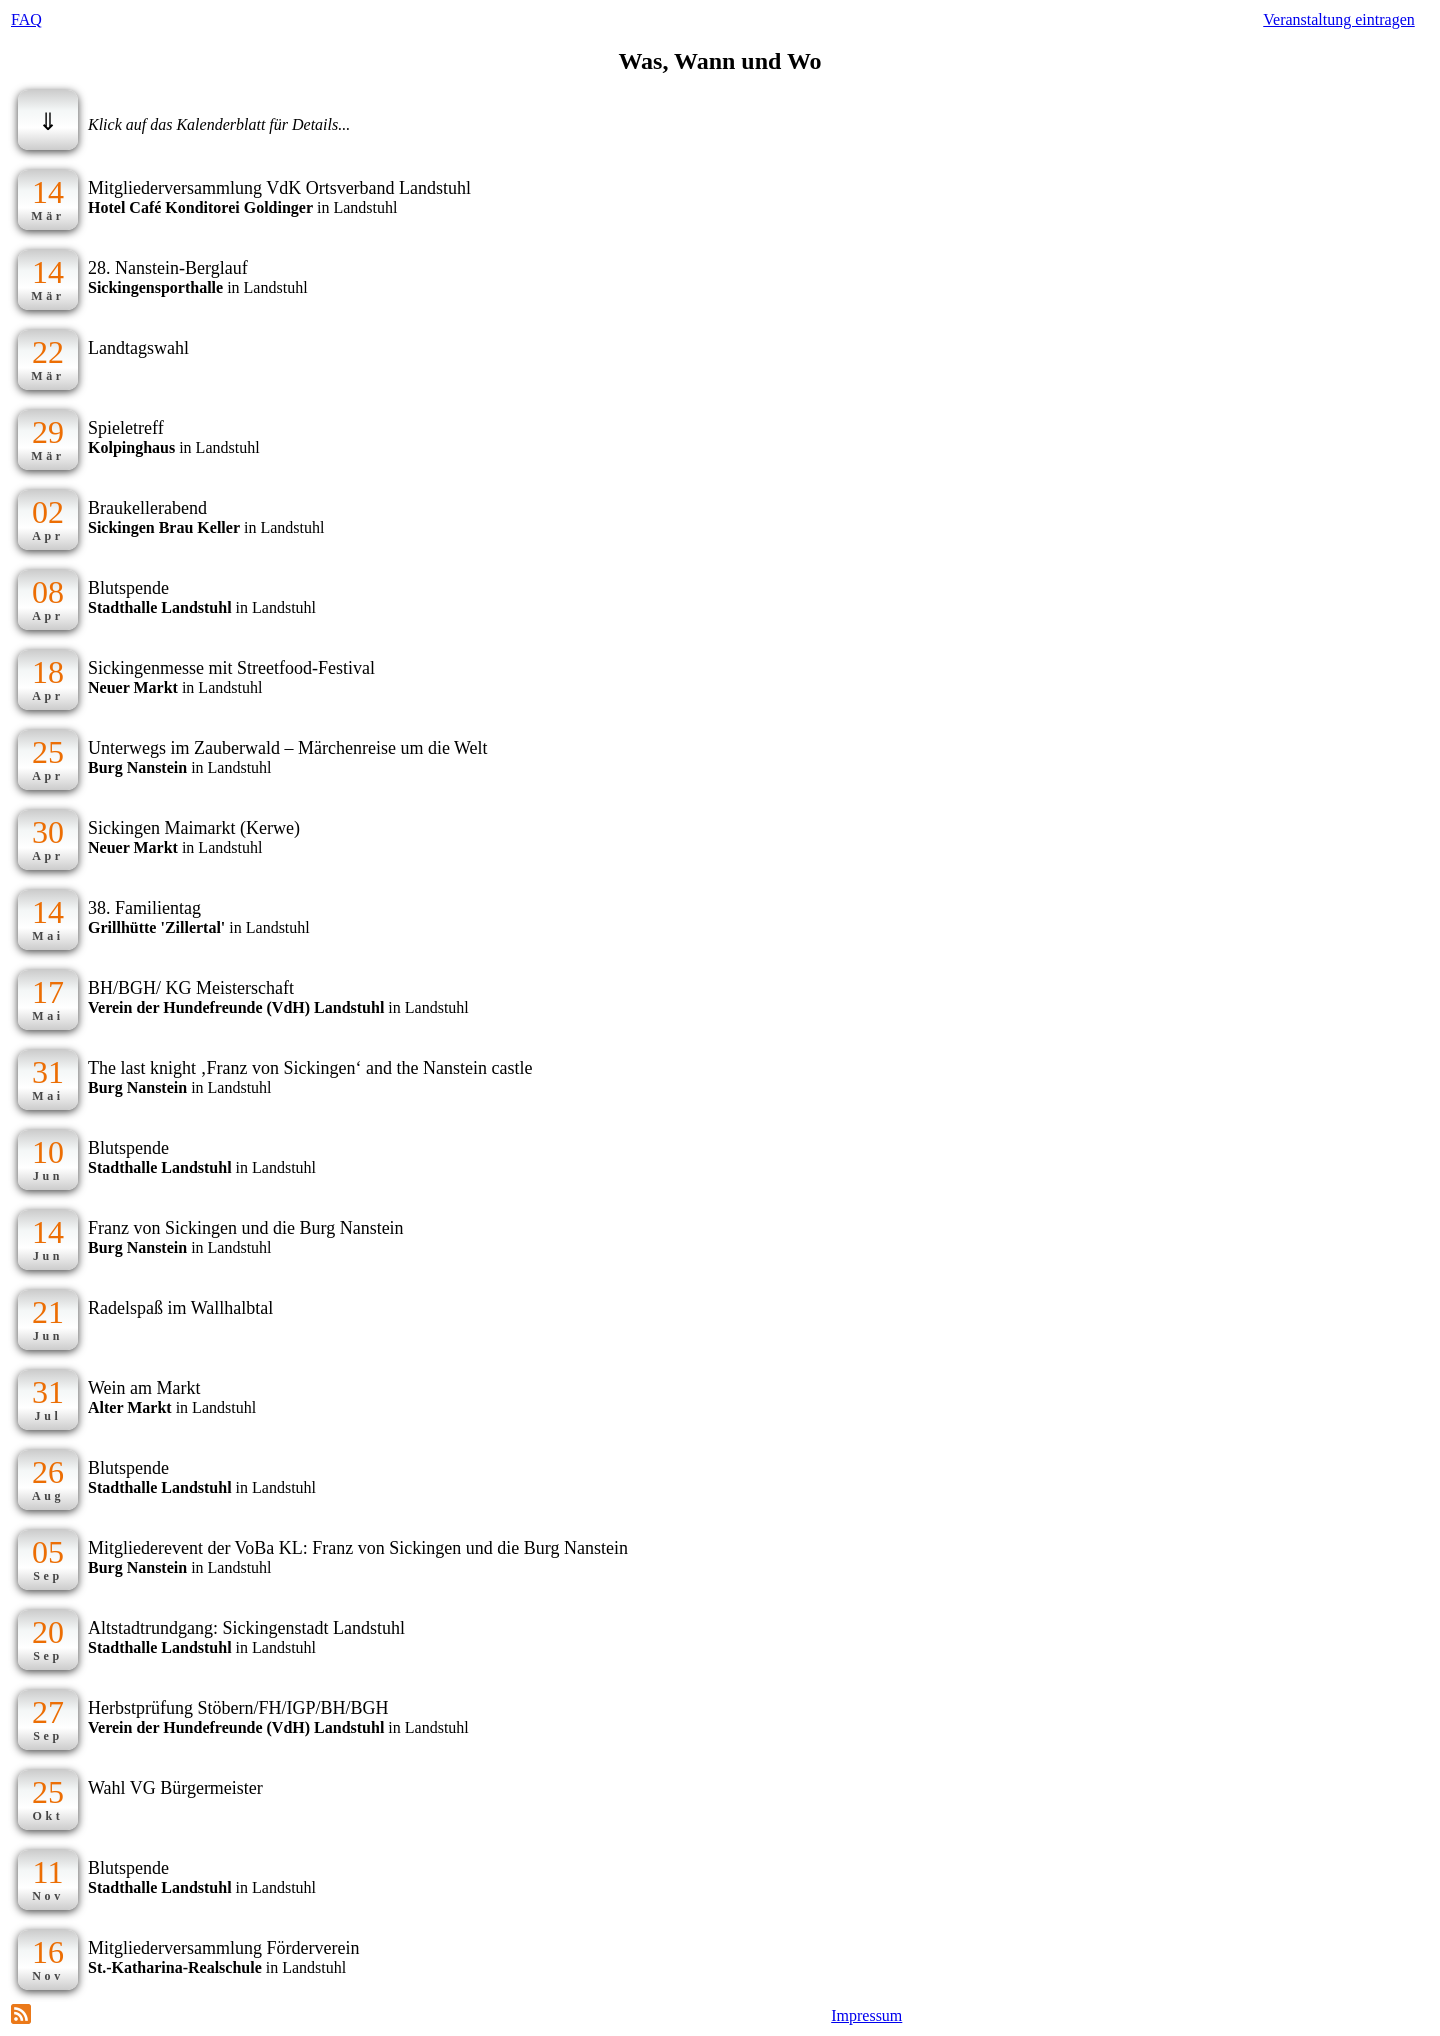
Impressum (866, 2015)
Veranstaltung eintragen (1339, 19)
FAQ (26, 19)
